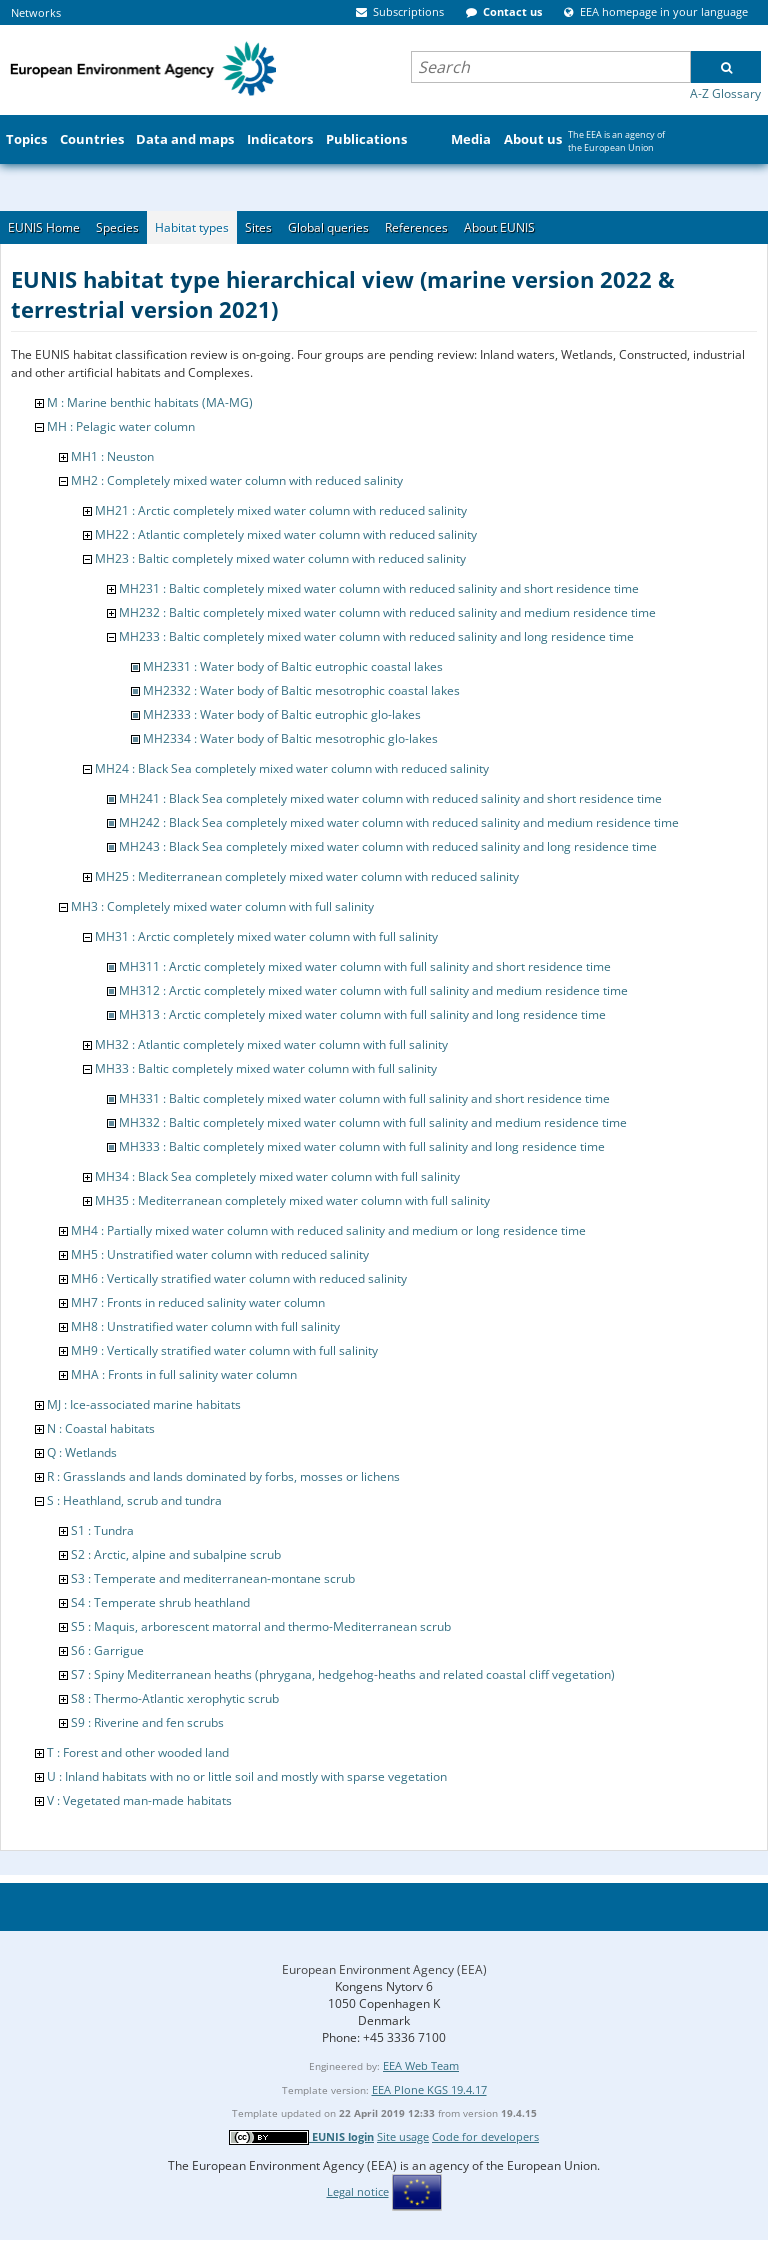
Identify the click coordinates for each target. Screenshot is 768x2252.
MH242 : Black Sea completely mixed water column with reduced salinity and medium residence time (399, 822)
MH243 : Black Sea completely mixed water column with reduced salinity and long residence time (388, 846)
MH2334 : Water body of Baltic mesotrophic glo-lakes (290, 738)
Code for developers (485, 2136)
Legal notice (358, 2191)
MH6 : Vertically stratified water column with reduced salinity (239, 1278)
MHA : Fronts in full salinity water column (184, 1374)
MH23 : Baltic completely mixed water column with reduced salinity (280, 558)
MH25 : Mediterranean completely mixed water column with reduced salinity (307, 876)
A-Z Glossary (725, 93)
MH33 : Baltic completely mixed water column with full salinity (266, 1068)
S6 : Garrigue (107, 1650)
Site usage (403, 2136)
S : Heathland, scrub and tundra (134, 1500)
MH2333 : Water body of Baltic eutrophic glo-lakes (282, 714)
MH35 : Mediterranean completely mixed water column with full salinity (292, 1200)
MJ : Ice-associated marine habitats (144, 1404)
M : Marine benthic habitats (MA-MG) (150, 402)
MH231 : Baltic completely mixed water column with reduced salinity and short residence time (379, 588)
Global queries (328, 227)
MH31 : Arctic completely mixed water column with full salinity (266, 936)
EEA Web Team (421, 2065)
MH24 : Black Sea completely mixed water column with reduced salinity (292, 768)
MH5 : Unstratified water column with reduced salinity (220, 1254)
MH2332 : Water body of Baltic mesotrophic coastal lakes (301, 690)
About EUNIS (499, 227)
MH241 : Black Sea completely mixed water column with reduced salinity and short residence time (390, 798)
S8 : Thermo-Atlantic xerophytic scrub (175, 1698)
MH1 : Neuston (112, 456)
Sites (258, 227)
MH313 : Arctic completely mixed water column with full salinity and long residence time (362, 1014)
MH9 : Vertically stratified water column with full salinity (224, 1350)
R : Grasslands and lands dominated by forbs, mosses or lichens (223, 1476)
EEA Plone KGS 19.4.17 (429, 2089)
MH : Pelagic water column (121, 426)
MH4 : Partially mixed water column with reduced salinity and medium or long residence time (328, 1230)
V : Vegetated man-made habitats (139, 1800)
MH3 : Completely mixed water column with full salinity (222, 906)
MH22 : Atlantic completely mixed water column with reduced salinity (286, 534)
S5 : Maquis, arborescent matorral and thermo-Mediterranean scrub (261, 1626)
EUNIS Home (44, 227)
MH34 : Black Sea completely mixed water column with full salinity (277, 1176)
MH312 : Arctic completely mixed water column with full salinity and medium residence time (373, 990)
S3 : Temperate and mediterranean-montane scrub (213, 1578)
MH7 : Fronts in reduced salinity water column (198, 1302)
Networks (36, 12)
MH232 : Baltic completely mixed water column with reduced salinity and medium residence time (387, 612)
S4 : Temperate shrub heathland (160, 1602)
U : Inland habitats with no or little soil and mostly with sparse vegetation (247, 1776)
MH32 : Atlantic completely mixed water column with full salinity (271, 1044)
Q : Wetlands (82, 1452)
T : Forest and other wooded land (138, 1752)
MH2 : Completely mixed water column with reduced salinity (237, 480)
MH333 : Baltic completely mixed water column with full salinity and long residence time (362, 1146)
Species (117, 227)
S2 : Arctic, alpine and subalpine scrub (176, 1554)
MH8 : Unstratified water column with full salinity (205, 1326)
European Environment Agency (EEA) (384, 1969)
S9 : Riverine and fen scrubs (147, 1722)
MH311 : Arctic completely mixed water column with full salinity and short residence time (365, 966)
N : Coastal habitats (101, 1428)
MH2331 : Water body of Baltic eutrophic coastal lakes (293, 666)
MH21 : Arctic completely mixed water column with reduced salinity (281, 510)
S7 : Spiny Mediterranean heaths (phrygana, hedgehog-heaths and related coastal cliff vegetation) (343, 1674)
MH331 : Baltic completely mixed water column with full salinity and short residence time (364, 1098)
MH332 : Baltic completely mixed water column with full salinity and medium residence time (373, 1122)
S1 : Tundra (102, 1530)
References (416, 227)
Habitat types (192, 227)
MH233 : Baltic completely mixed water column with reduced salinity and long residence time (376, 636)
